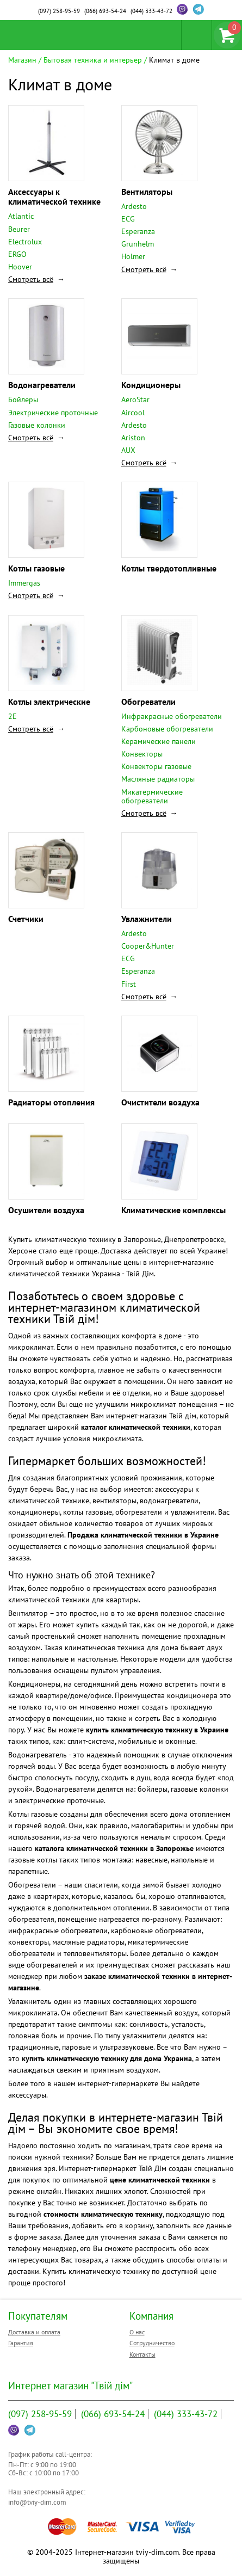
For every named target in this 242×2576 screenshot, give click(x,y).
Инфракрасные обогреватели (171, 716)
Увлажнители (146, 918)
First (128, 984)
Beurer (19, 229)
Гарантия (20, 2343)
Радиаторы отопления (51, 1102)
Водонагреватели (42, 384)
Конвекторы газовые (156, 766)
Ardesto (134, 206)
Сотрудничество (152, 2343)
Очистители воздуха (160, 1102)
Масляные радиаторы (158, 779)
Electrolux (25, 242)
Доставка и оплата (34, 2332)
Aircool (133, 412)
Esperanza (138, 231)
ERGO (17, 254)
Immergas (24, 583)
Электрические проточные (53, 412)
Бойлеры (23, 399)
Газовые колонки (36, 425)
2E (12, 716)
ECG (128, 219)
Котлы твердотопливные (168, 568)
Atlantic (21, 216)
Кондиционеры (151, 384)
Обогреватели (148, 701)
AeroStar (135, 399)
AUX (128, 450)
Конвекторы (142, 754)
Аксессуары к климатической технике (54, 196)
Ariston (133, 437)
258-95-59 (59, 11)
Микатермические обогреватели (152, 796)
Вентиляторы (146, 191)
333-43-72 (151, 11)
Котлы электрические (49, 701)
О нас (137, 2332)
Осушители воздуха (46, 1209)
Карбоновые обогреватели (167, 729)
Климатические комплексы (173, 1209)
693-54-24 (105, 11)
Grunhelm (137, 244)
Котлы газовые (36, 568)
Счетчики (26, 918)
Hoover (20, 267)
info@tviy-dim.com (37, 2502)
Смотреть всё (30, 279)
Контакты (142, 2354)
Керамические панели (158, 741)
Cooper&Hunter (147, 946)
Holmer (133, 256)
